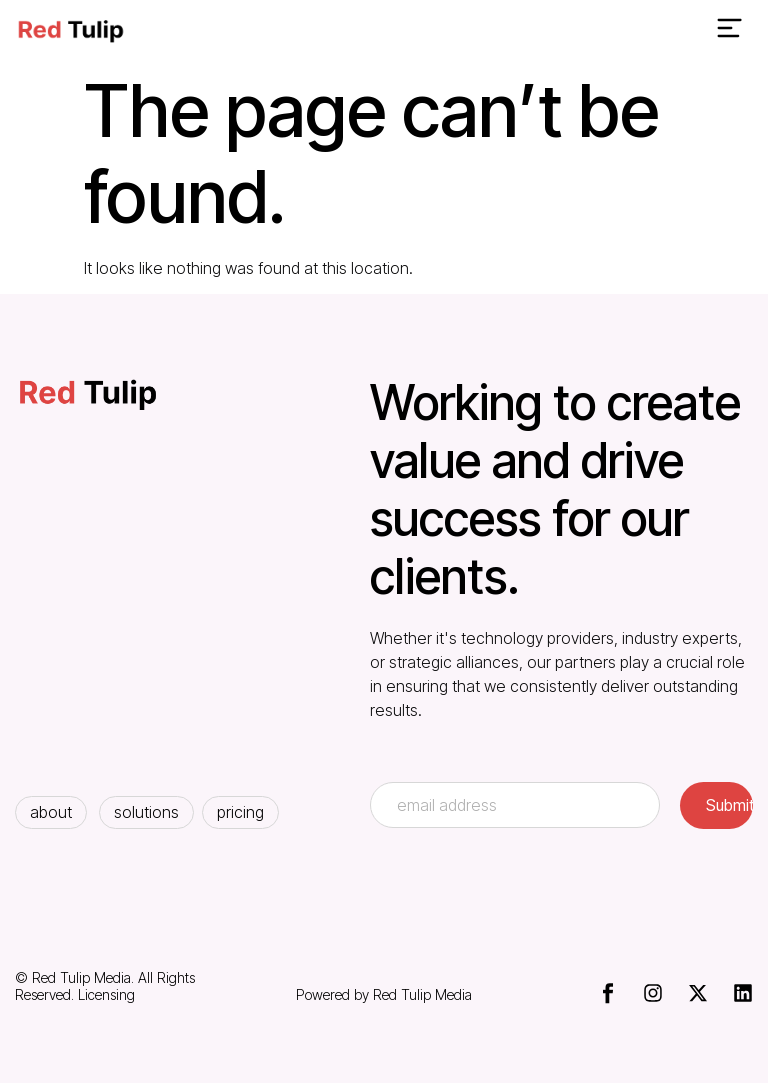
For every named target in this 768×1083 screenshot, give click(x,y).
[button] (729, 30)
